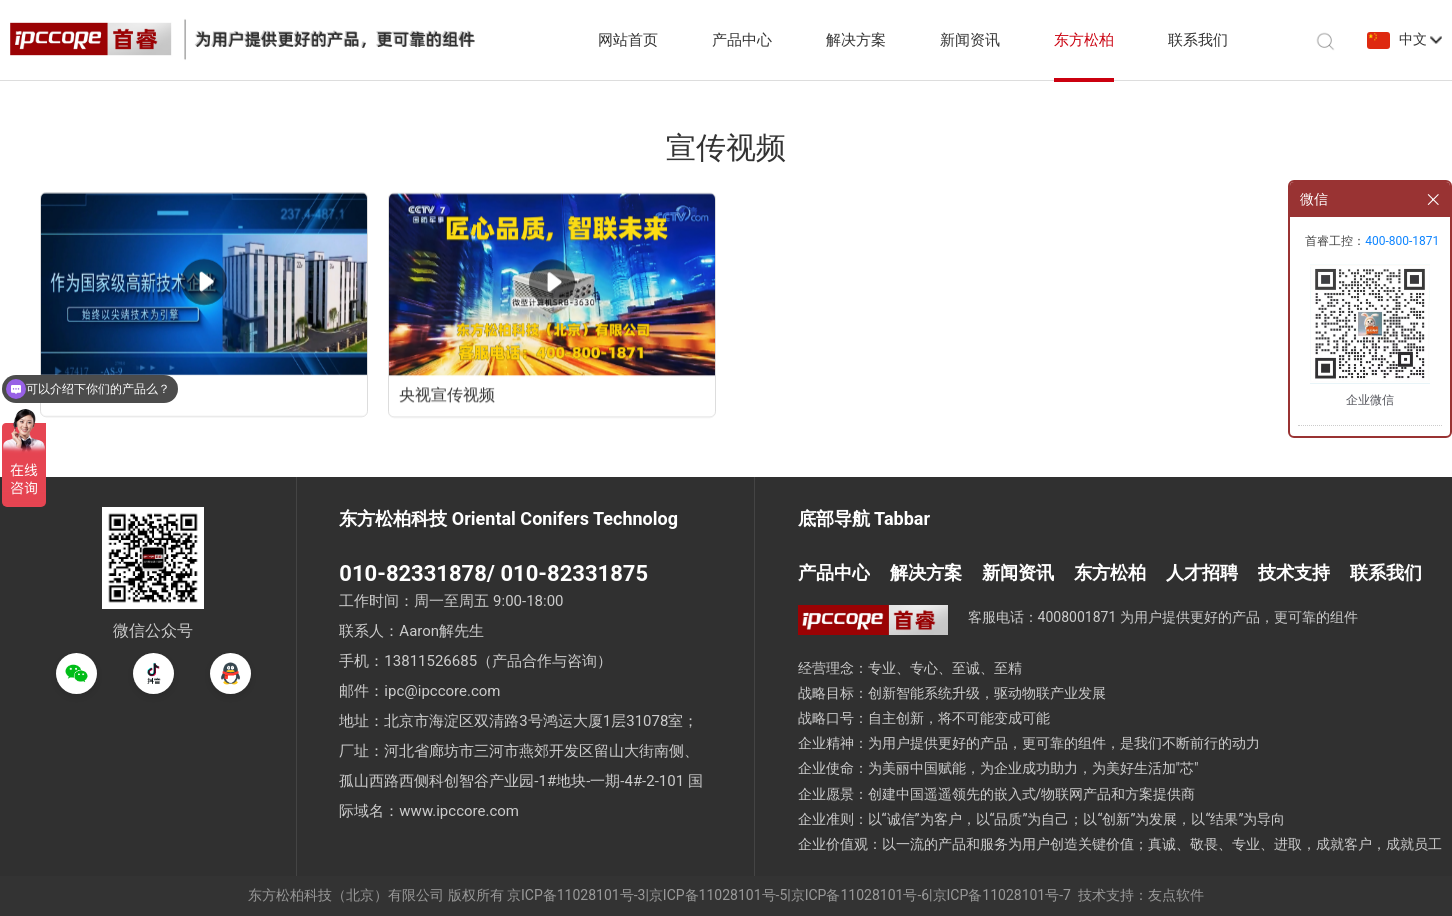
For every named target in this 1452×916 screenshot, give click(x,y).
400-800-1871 (1402, 241)
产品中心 (742, 40)
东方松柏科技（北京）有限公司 (346, 895)
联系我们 (1198, 40)
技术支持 (1294, 572)
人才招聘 (1202, 572)
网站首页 (628, 40)
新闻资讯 (970, 40)
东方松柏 (1084, 40)
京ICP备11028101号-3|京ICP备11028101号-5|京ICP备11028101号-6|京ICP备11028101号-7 (789, 895)
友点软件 (1176, 895)
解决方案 (856, 40)
